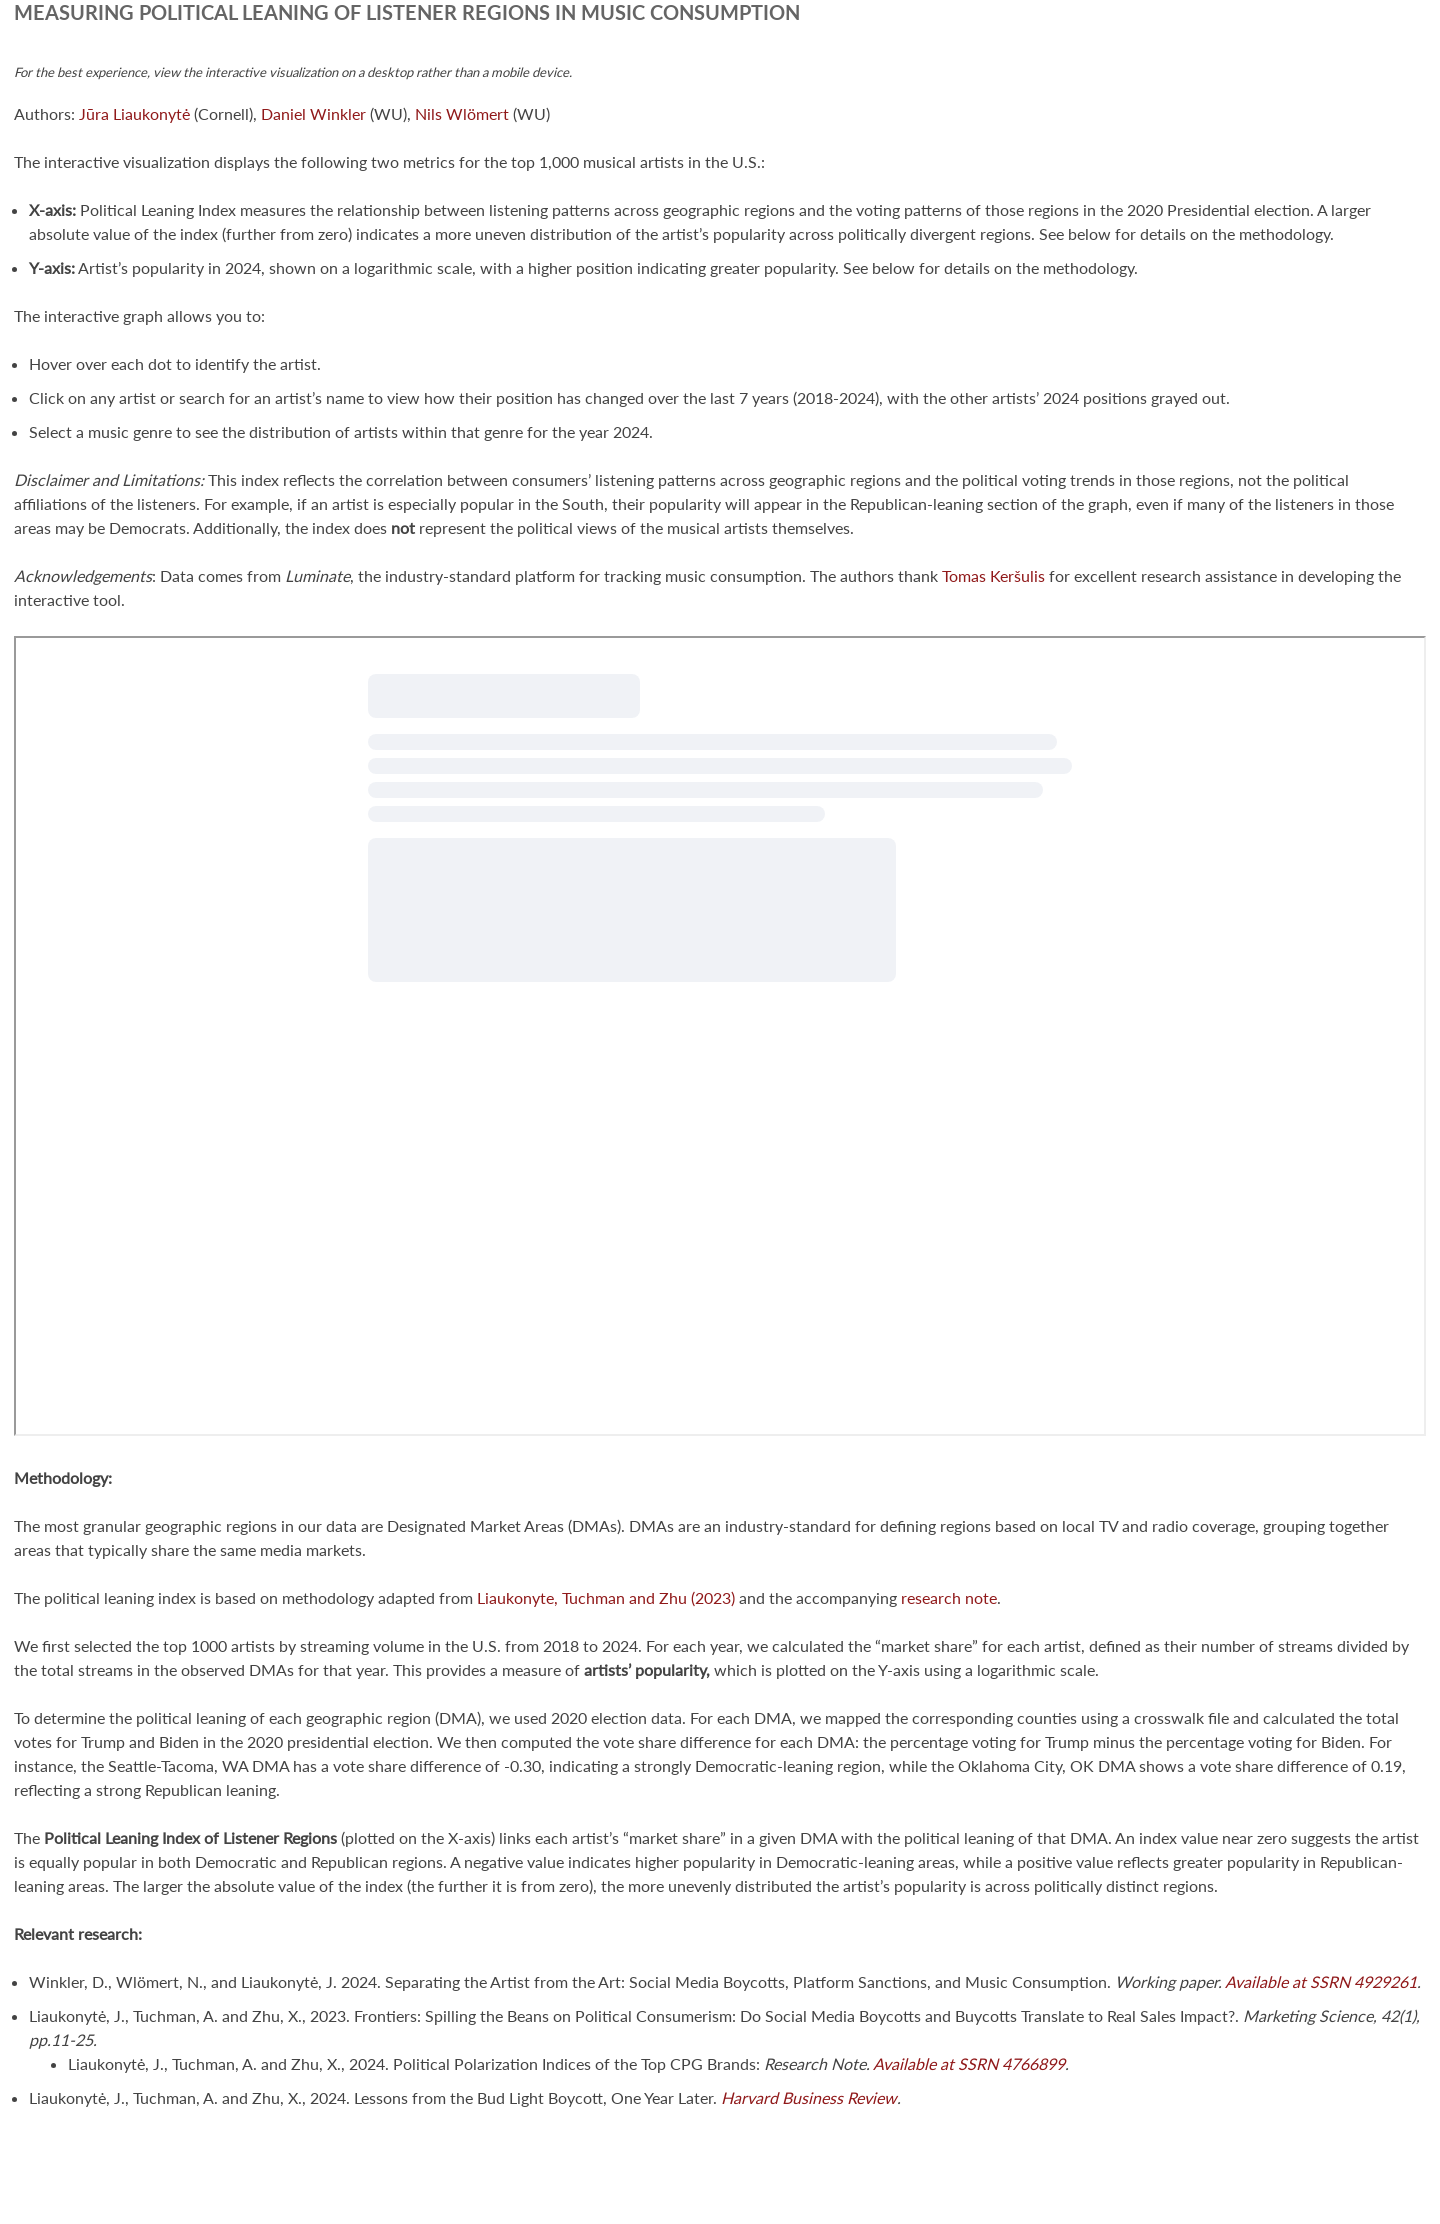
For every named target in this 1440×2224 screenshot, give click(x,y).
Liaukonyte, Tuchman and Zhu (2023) (604, 1597)
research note (949, 1597)
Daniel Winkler (313, 113)
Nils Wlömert (462, 113)
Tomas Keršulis (993, 575)
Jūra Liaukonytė (134, 113)
